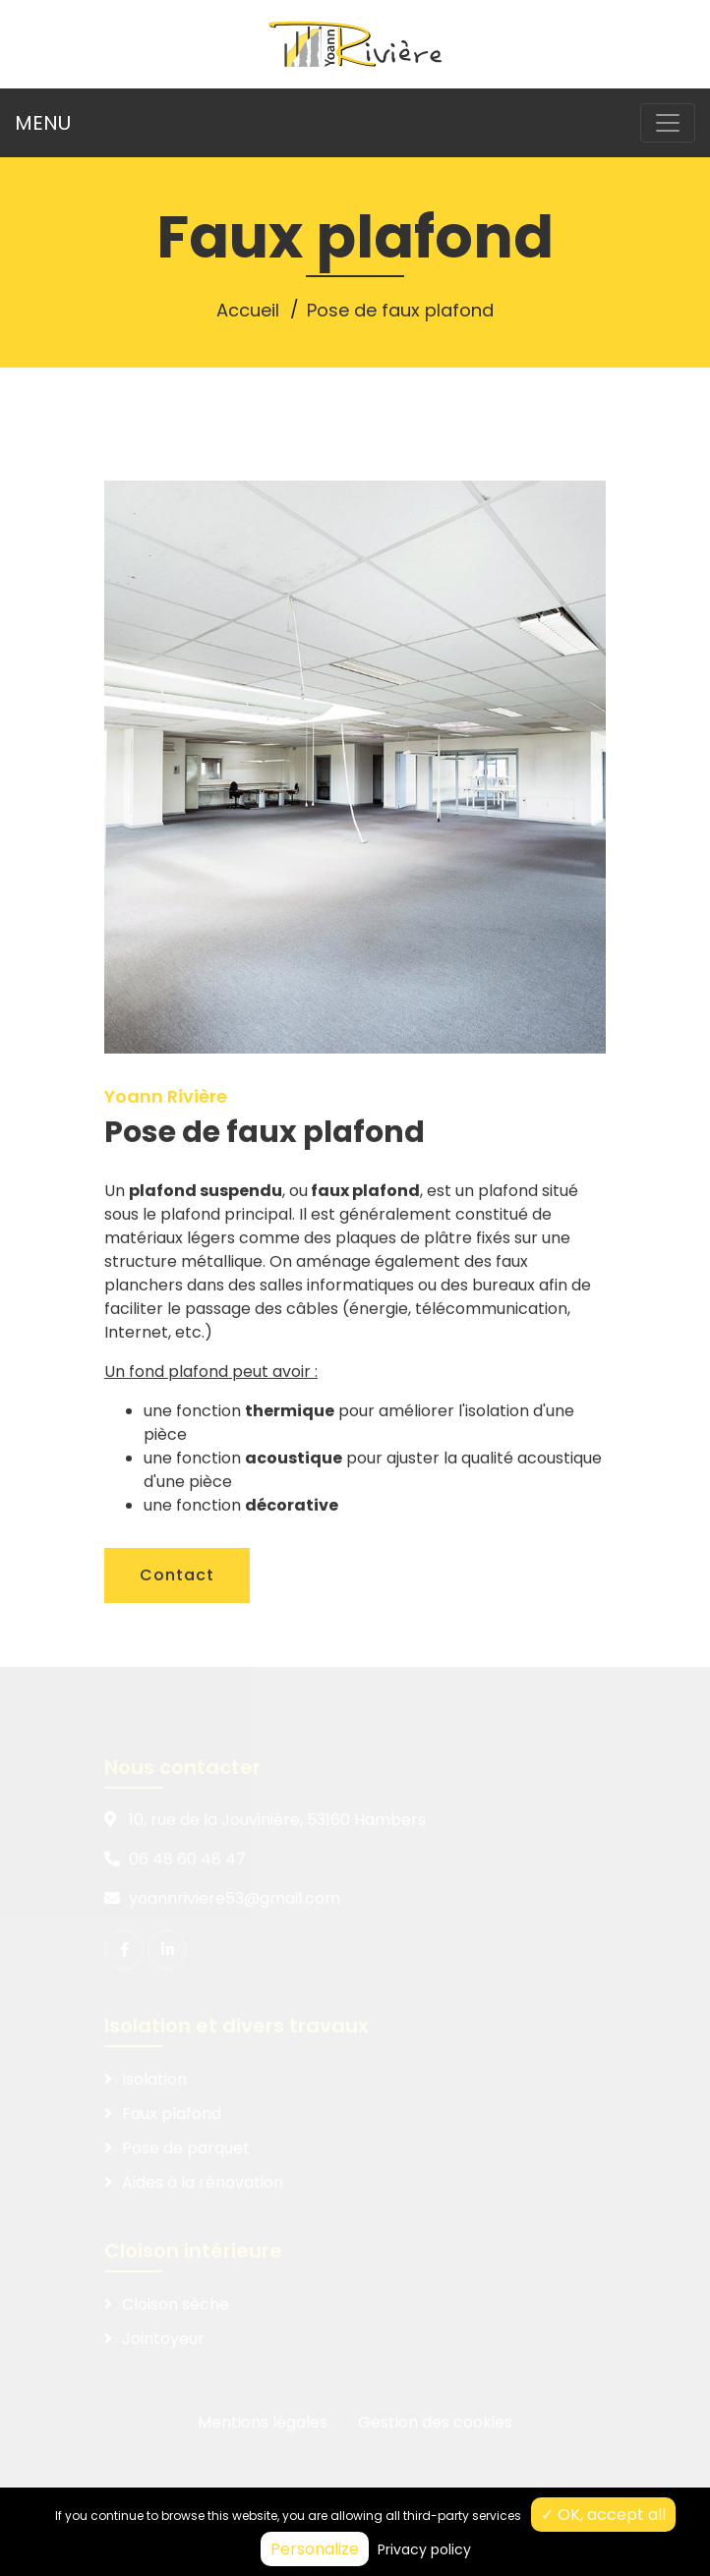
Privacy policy (424, 2549)
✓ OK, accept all (603, 2514)
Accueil (247, 310)
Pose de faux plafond (400, 310)
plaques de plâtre (403, 1276)
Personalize (314, 2549)
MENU (43, 123)
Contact (177, 1613)
